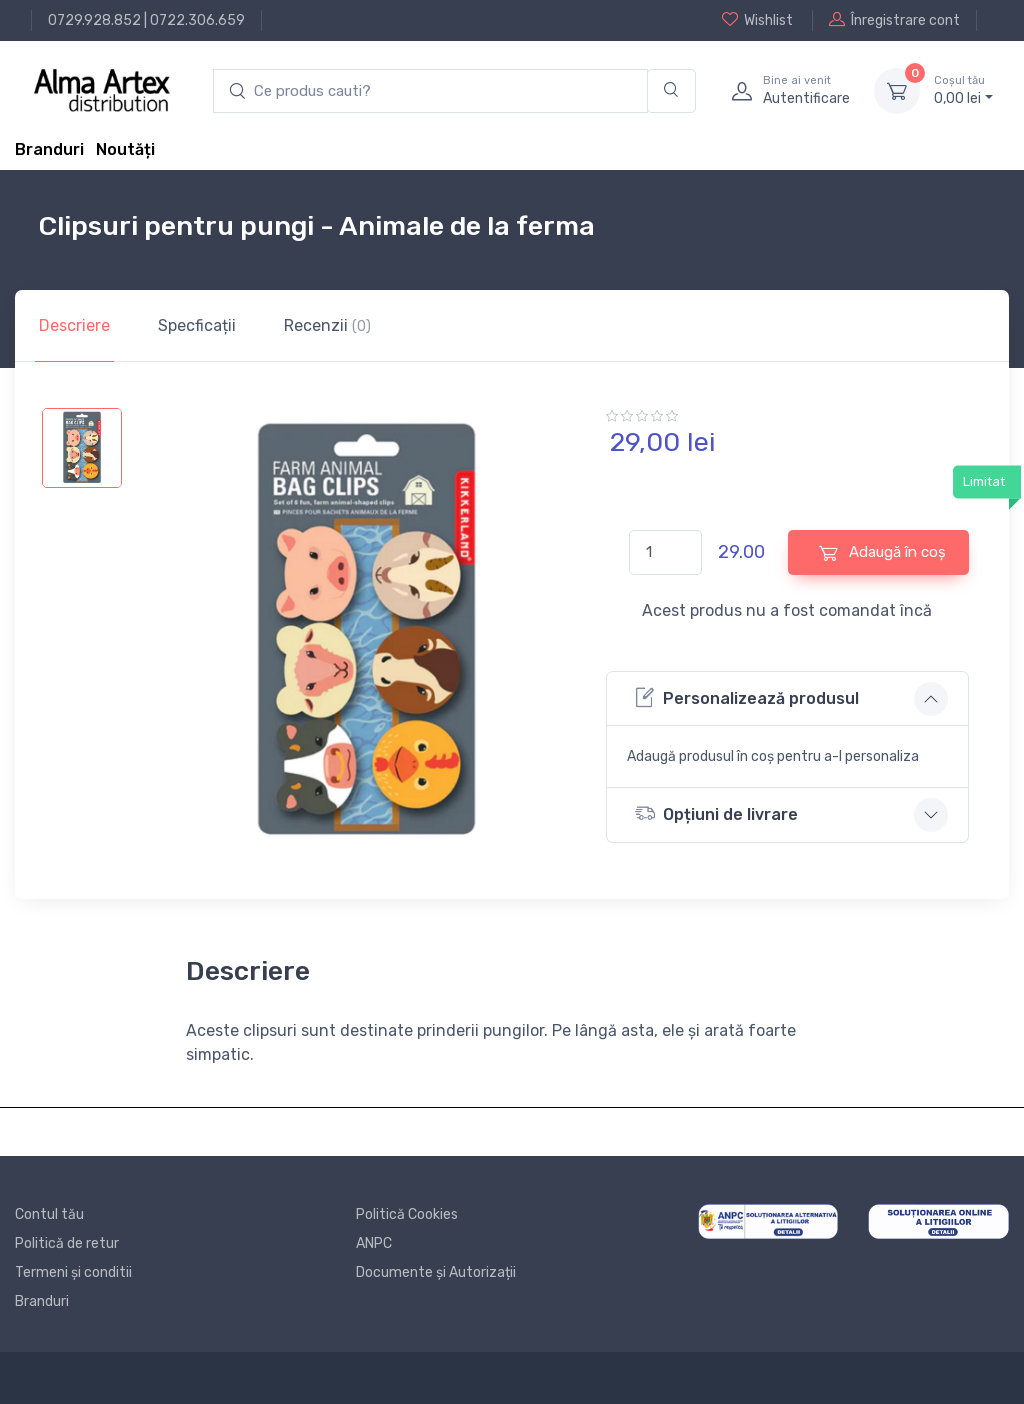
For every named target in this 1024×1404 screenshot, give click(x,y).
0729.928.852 (94, 20)
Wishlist (757, 20)
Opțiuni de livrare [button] (716, 813)
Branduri (49, 149)
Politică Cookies (407, 1214)
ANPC (374, 1243)
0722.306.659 (197, 20)
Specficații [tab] (197, 325)
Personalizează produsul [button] (747, 697)
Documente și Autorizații (436, 1272)
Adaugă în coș (882, 552)
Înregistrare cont (894, 20)
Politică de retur (67, 1243)
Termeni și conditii (73, 1272)
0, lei (963, 90)
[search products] (430, 91)
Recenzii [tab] (327, 325)
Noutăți (125, 149)
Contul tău (49, 1214)
